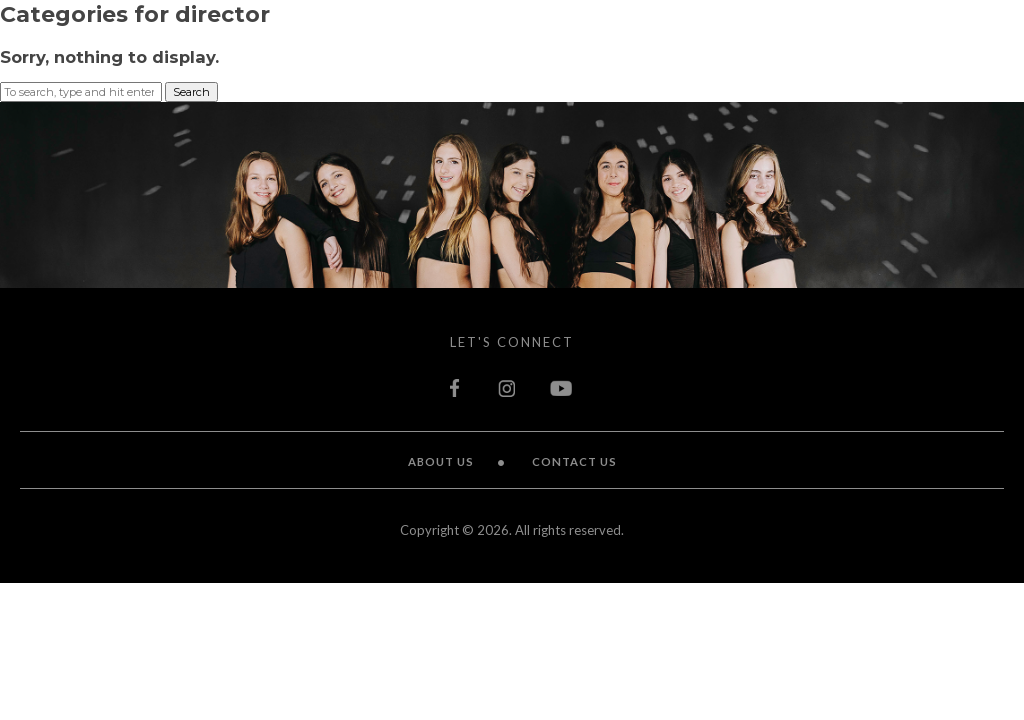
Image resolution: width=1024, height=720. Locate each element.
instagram (507, 388)
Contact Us (574, 461)
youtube (562, 388)
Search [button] (191, 92)
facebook (457, 388)
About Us (441, 461)
